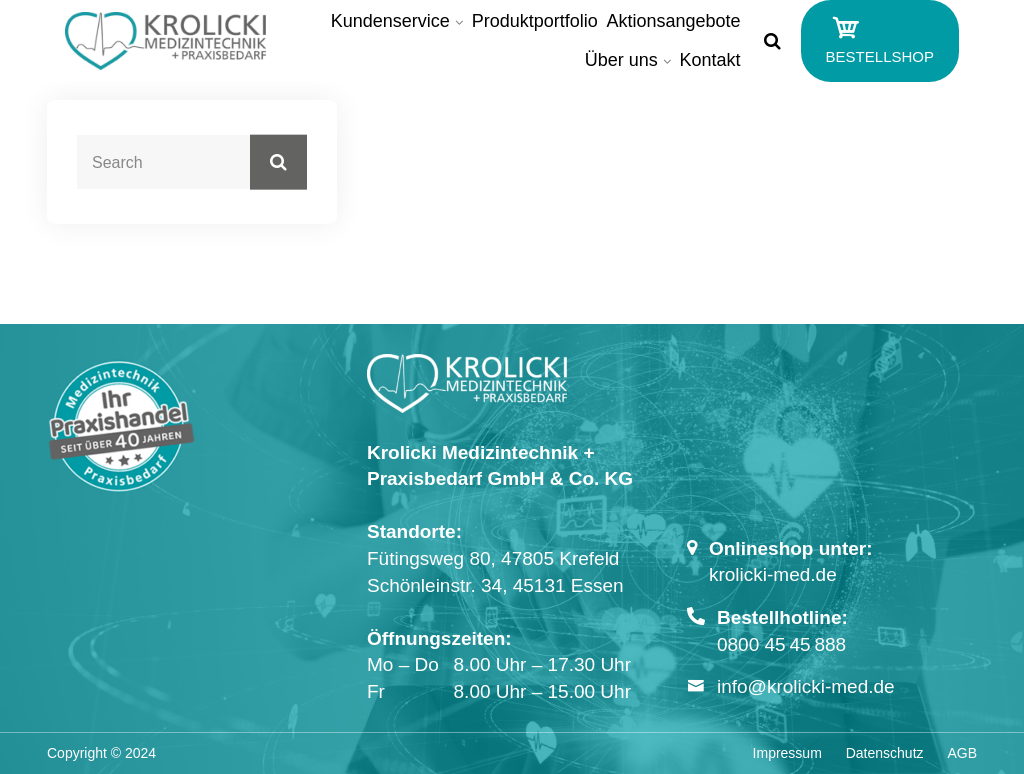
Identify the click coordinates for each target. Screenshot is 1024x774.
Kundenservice (390, 21)
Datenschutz (885, 753)
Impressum (787, 753)
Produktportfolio (535, 21)
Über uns (621, 60)
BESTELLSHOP (880, 39)
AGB (962, 753)
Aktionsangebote (674, 21)
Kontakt (710, 60)
